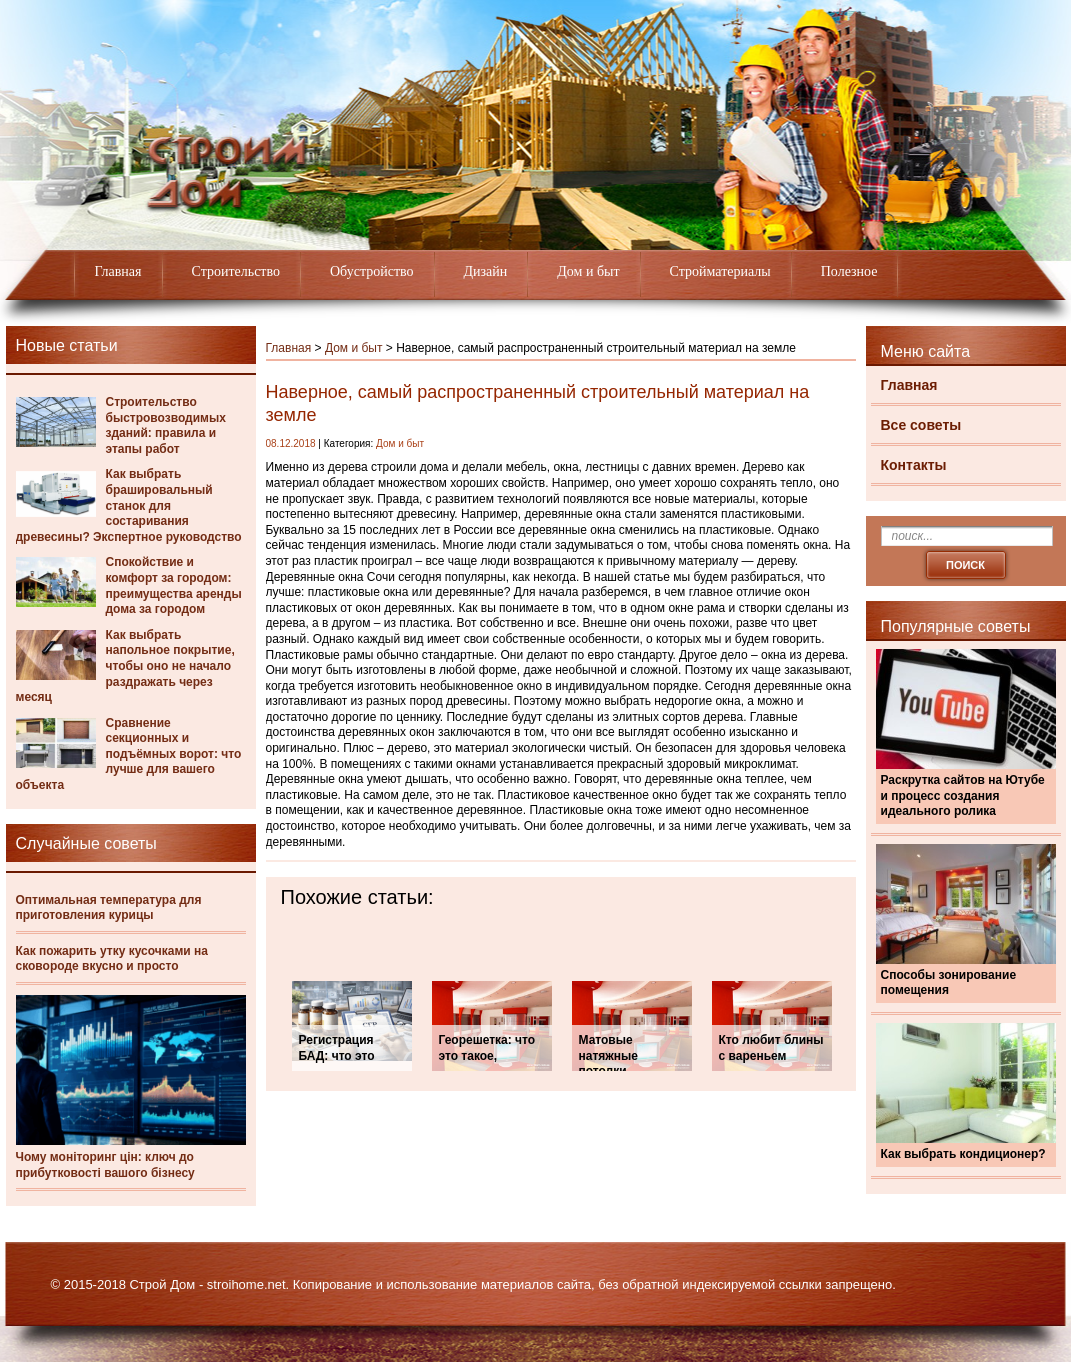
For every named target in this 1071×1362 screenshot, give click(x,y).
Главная (118, 271)
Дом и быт (588, 271)
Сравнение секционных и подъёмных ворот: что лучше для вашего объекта (129, 754)
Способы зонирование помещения (949, 983)
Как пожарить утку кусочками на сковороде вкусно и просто (112, 959)
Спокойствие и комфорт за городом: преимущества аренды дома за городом (174, 585)
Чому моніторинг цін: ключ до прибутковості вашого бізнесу (105, 1165)
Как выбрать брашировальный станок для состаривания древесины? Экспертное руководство (129, 505)
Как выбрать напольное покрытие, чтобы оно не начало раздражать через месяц (125, 666)
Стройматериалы (720, 271)
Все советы (921, 425)
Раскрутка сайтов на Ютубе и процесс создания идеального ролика (963, 795)
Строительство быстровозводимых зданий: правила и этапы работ (166, 425)
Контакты (914, 465)
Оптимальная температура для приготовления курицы (109, 908)
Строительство (236, 271)
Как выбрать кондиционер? (963, 1154)
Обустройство (372, 271)
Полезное (849, 271)
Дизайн (486, 271)
